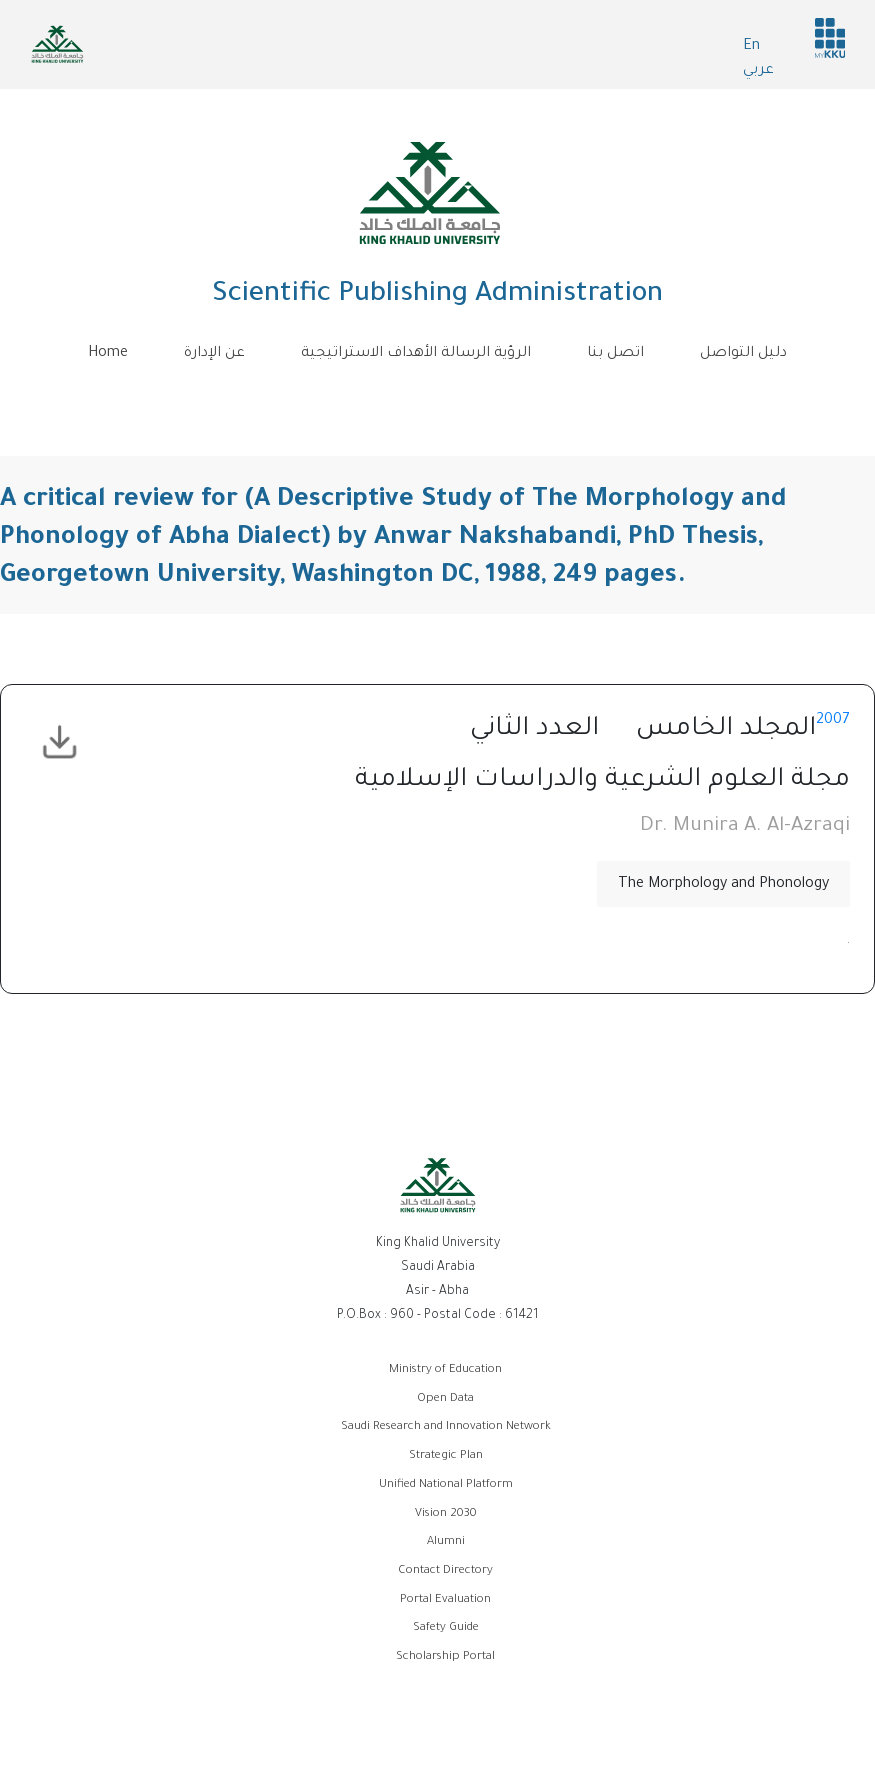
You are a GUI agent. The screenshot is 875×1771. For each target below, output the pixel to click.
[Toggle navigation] (438, 398)
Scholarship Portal (445, 1657)
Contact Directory (445, 1571)
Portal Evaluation (445, 1600)
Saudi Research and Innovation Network (446, 1427)
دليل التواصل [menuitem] (743, 354)
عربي (758, 71)
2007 (833, 721)
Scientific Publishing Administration (437, 296)
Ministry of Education (445, 1370)
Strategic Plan (446, 1456)
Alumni (446, 1542)
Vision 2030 (446, 1514)
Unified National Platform (446, 1485)
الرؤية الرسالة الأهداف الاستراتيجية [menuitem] (416, 354)
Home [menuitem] (108, 354)
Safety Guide (446, 1628)
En (751, 47)
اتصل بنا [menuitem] (615, 354)
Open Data (445, 1399)
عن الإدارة (214, 354)
